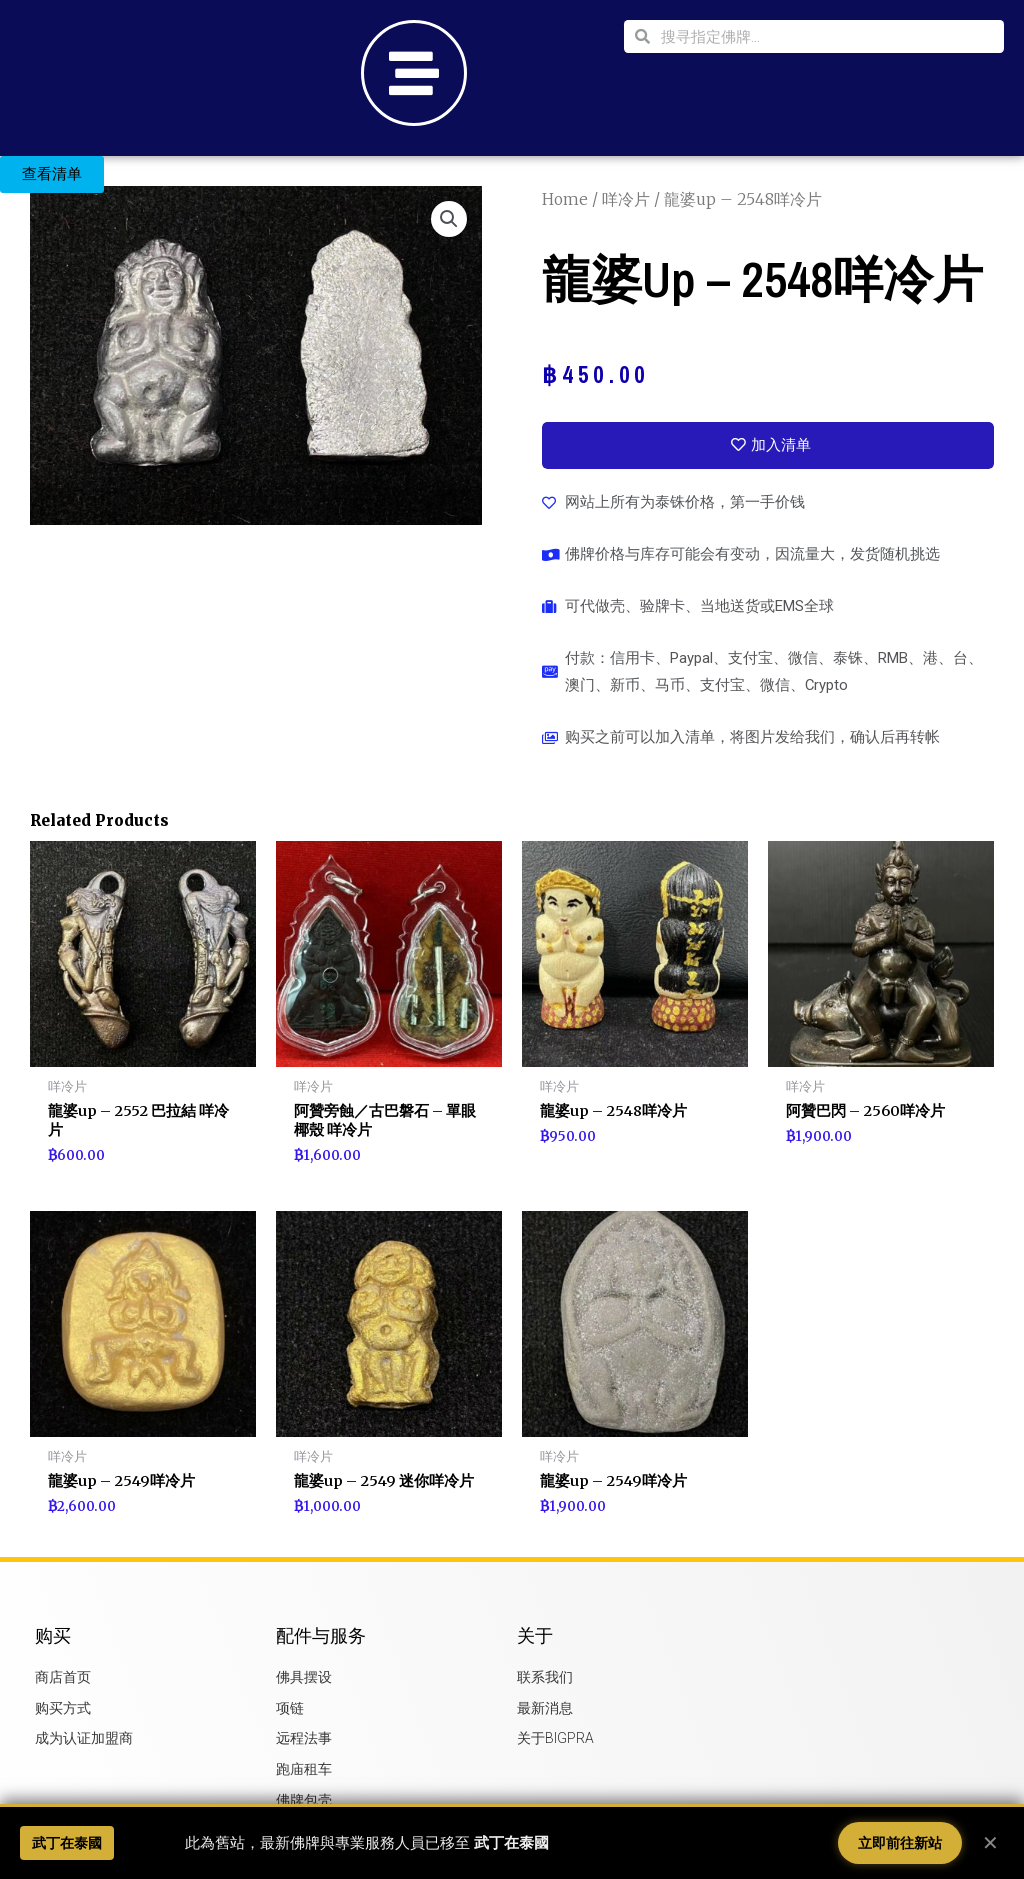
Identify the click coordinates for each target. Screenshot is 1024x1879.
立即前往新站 (900, 1843)
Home (565, 199)
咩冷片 (627, 199)
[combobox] (827, 36)
